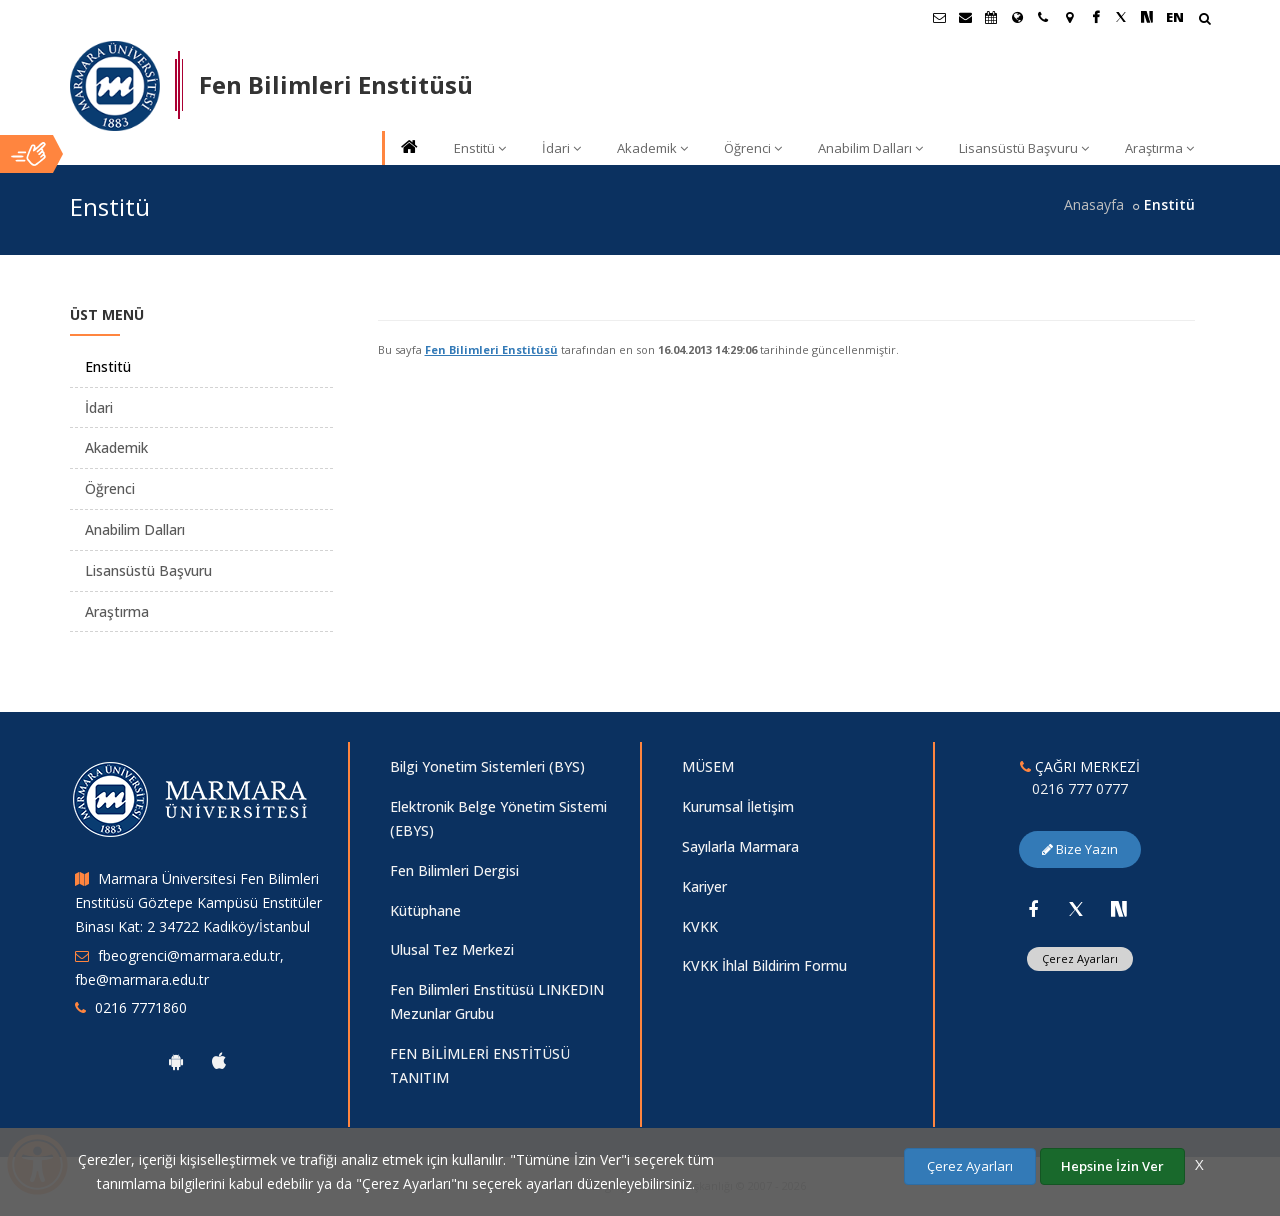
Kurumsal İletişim (738, 806)
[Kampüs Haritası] (1069, 17)
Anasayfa (1094, 204)
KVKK (700, 926)
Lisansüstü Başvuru (1024, 148)
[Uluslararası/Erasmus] (1017, 17)
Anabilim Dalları (870, 148)
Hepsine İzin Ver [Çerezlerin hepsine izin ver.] (1112, 1166)
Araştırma (1159, 148)
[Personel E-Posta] (965, 17)
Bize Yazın (1080, 849)
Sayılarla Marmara (740, 846)
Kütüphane (425, 910)
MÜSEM (708, 766)
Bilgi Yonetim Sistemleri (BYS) (487, 766)
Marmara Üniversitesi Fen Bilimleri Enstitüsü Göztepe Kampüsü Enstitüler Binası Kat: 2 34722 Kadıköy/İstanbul (198, 902)
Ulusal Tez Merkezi (452, 949)
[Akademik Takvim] (991, 17)
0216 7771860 (141, 1007)
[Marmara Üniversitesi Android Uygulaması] (176, 1061)
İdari (561, 148)
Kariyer (704, 886)
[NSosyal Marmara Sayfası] (1147, 17)
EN (1175, 17)
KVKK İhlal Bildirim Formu (764, 965)
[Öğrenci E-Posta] (939, 17)
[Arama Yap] (1204, 20)
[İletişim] (1043, 17)
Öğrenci (753, 148)
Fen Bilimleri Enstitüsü (491, 349)
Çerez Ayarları (1080, 958)
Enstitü (480, 148)
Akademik (652, 148)
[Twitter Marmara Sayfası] (1121, 17)
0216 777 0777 (1080, 788)
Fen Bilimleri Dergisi (454, 870)
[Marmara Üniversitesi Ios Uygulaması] (219, 1061)
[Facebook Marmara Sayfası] (1095, 17)
